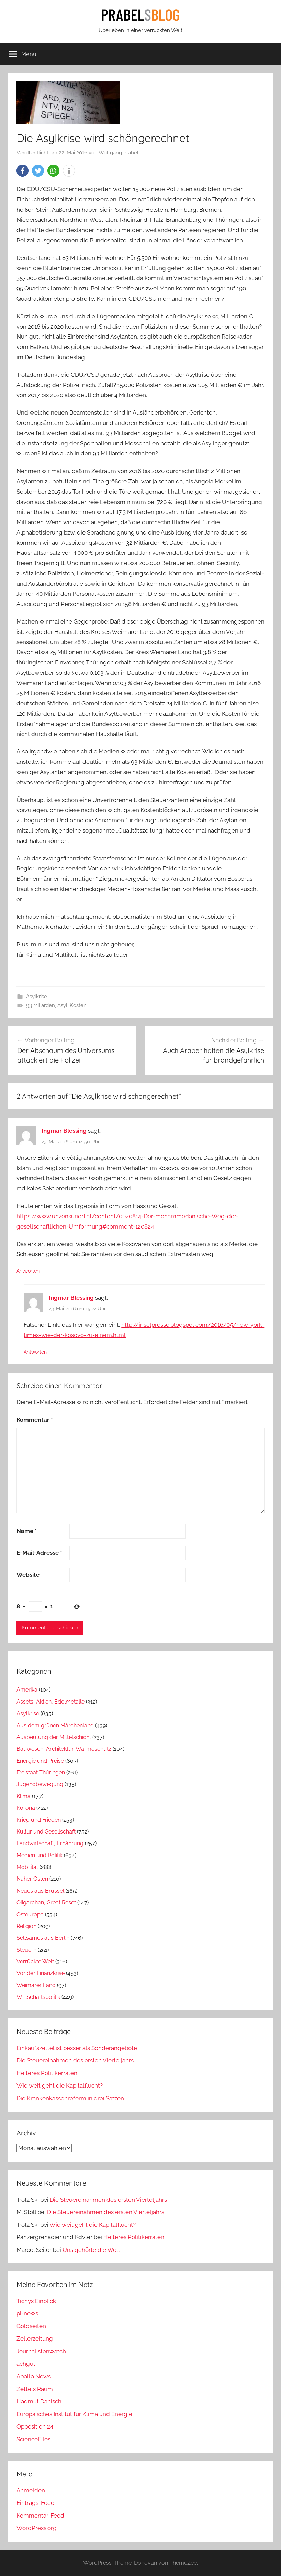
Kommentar (34, 1419)
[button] (22, 171)
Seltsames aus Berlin (42, 1938)
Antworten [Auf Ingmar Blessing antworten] (28, 1271)
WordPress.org (36, 2527)
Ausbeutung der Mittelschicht (53, 1737)
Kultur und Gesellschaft (46, 1831)
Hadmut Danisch (38, 2401)
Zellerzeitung (34, 2338)
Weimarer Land (36, 1985)
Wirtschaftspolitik (38, 1997)
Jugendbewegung (39, 1784)
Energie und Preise (40, 1761)
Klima (23, 1796)
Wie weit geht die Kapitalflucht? (59, 2085)
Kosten (78, 1005)
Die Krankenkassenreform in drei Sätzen (70, 2098)
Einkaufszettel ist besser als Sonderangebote (76, 2048)
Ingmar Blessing (64, 1130)
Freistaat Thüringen (40, 1772)
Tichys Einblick (36, 2301)
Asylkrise (36, 996)
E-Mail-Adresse (39, 1552)
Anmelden (30, 2490)
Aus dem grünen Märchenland (55, 1725)
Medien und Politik (39, 1855)
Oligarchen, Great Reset (46, 1902)
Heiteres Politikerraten (46, 2073)
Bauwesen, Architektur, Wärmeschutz (63, 1749)
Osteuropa (30, 1914)
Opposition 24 (34, 2426)
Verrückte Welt (35, 1961)
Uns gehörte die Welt (91, 2249)
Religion (26, 1926)
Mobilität (27, 1867)
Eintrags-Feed (35, 2502)
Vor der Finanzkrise (40, 1973)
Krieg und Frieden (38, 1820)
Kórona (25, 1808)
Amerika (26, 1689)
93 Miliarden (40, 1005)
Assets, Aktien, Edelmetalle (50, 1701)
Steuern (26, 1950)
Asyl (62, 1005)
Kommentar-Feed (40, 2515)
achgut (25, 2363)
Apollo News (33, 2376)
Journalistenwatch (41, 2351)
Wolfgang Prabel (118, 153)
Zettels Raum (34, 2389)
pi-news (27, 2313)
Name (26, 1531)
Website (28, 1574)
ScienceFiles (33, 2439)
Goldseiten (31, 2326)
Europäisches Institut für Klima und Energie (74, 2414)
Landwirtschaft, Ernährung (49, 1843)
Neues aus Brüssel (40, 1890)
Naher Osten (32, 1878)
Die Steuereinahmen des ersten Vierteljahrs (75, 2060)
